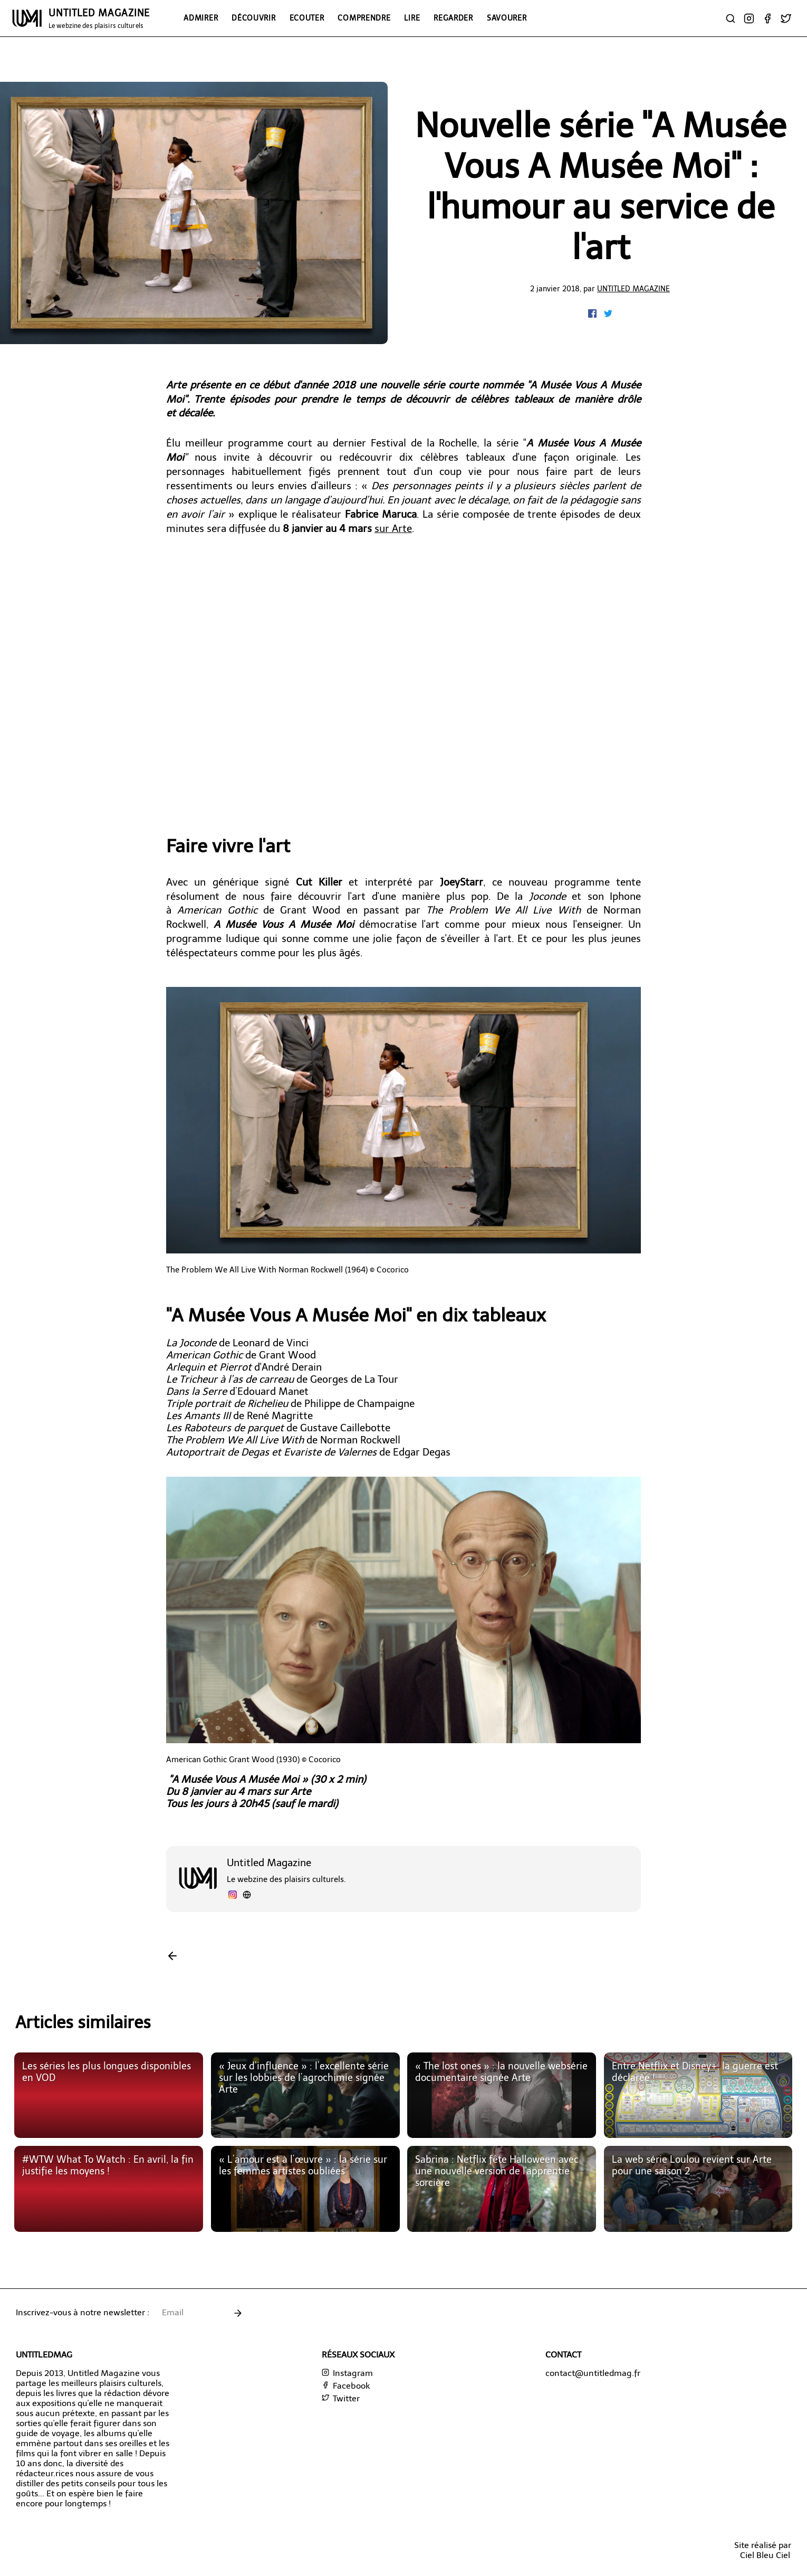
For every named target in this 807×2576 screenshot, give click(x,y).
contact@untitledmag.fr (592, 2373)
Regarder (453, 18)
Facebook (346, 2386)
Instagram (347, 2373)
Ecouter (307, 18)
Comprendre (364, 18)
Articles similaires (83, 2022)
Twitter (341, 2398)
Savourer (507, 18)
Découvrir (253, 18)
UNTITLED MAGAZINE (99, 18)
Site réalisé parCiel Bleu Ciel (762, 2550)
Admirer (201, 18)
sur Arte (393, 528)
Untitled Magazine (633, 288)
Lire (412, 18)
